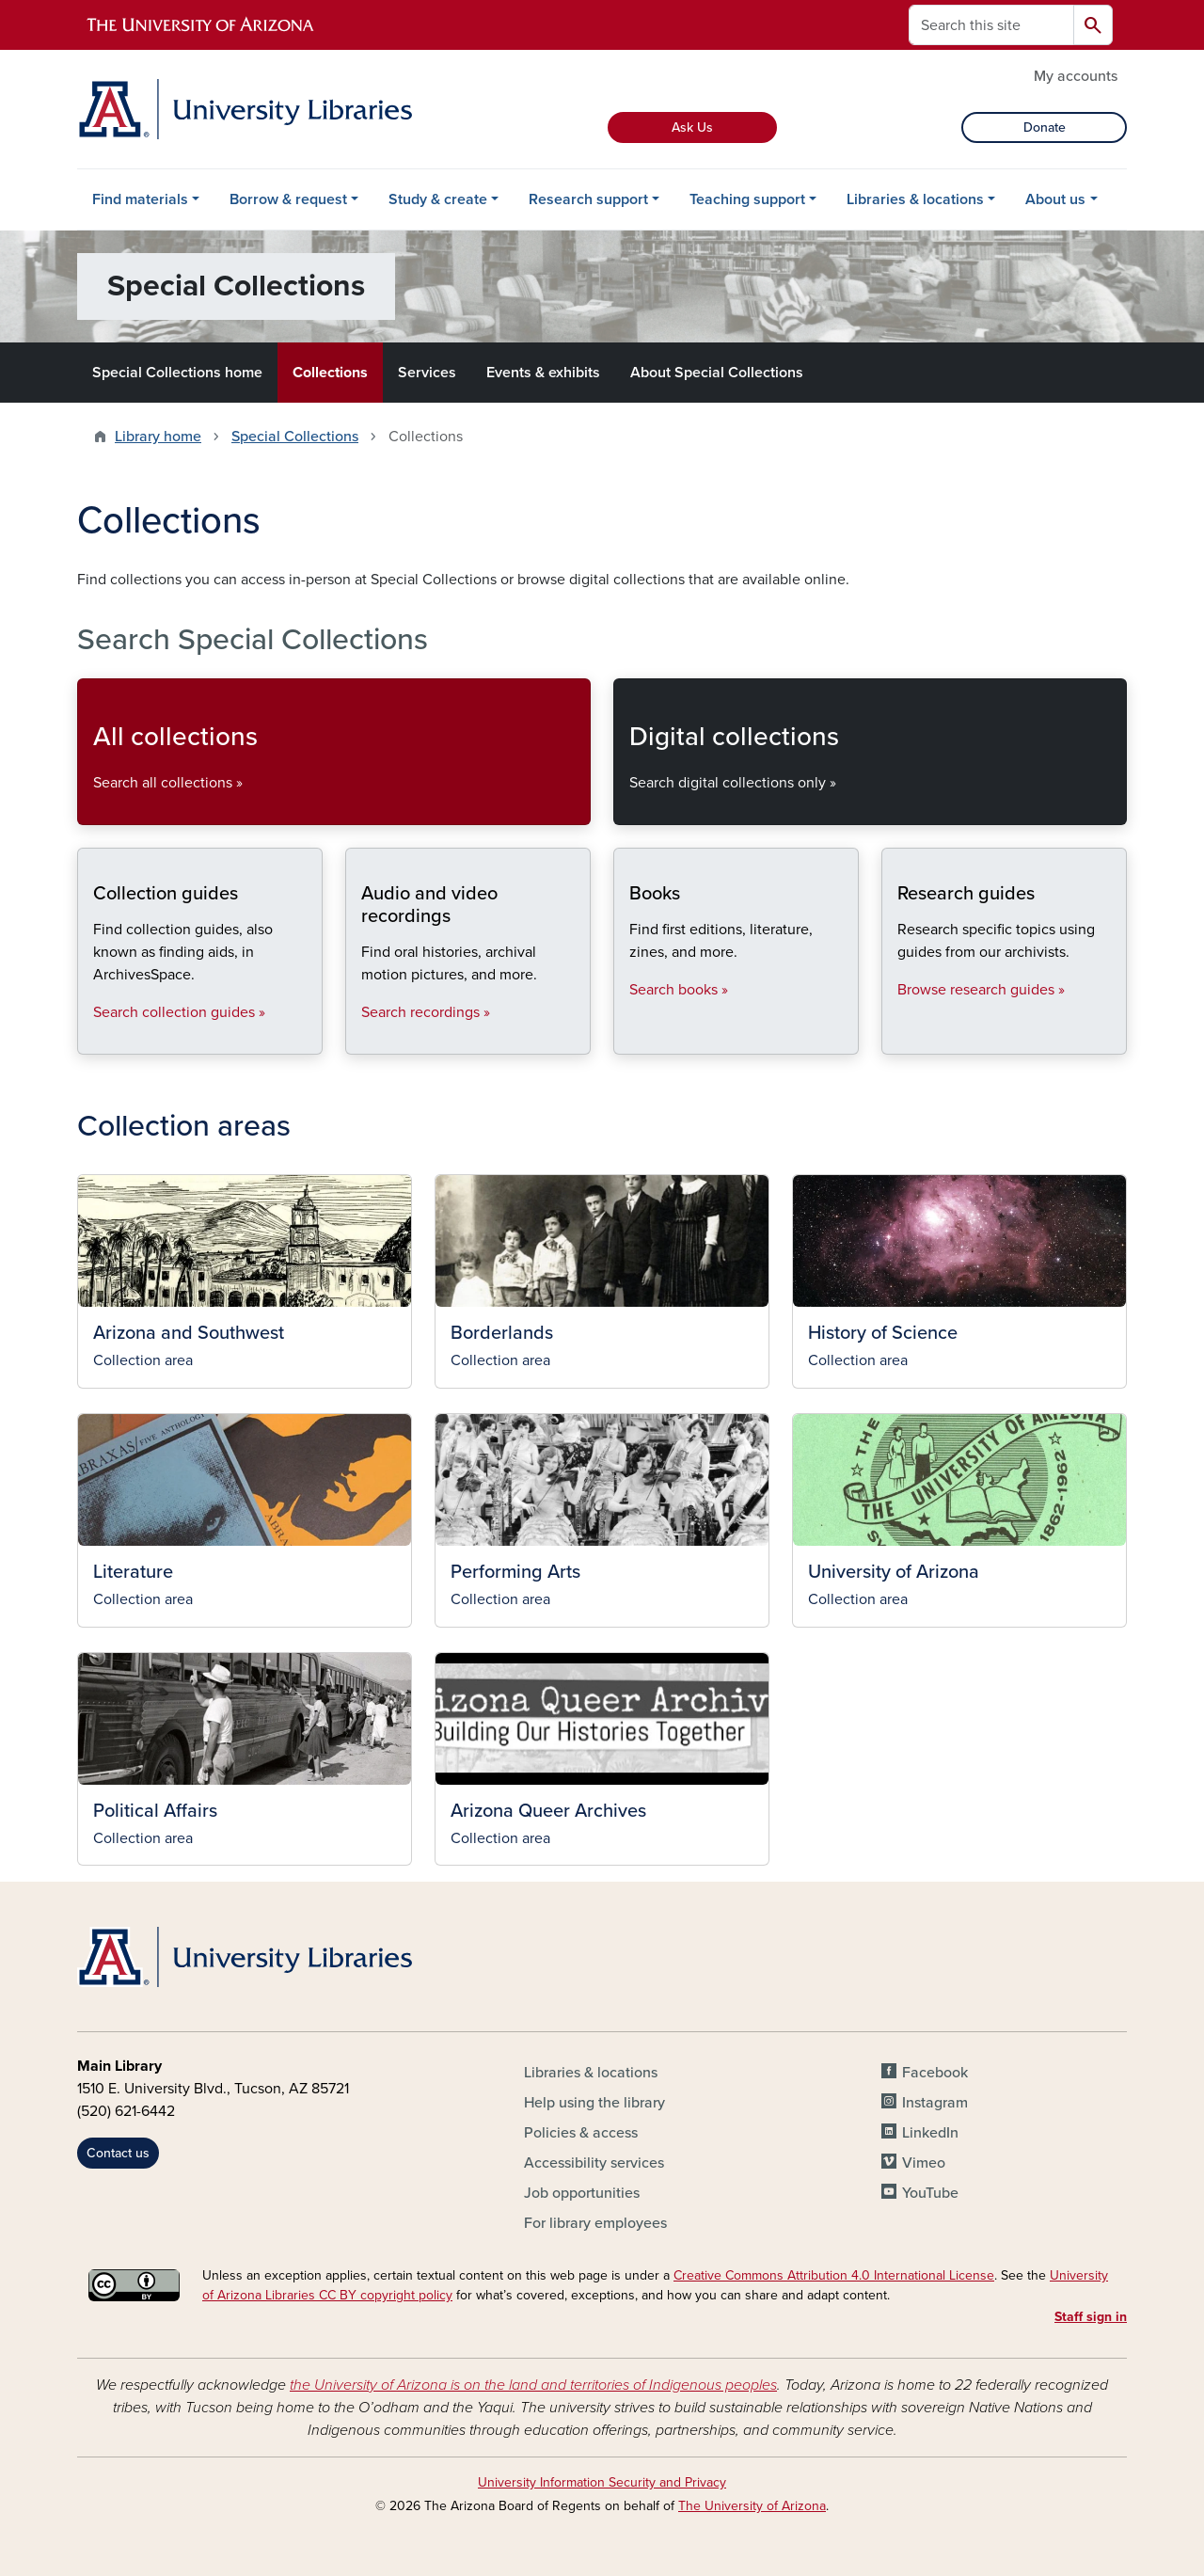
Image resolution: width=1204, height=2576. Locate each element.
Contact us (118, 2153)
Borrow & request (288, 199)
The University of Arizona (752, 2506)
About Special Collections (716, 372)
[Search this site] (991, 25)
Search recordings (360, 1038)
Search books (628, 1038)
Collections (330, 372)
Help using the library (594, 2102)
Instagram (935, 2102)
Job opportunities (582, 2193)
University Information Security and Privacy (602, 2482)
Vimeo (923, 2163)
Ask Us (692, 127)
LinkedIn (930, 2132)
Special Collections (294, 436)
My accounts (1075, 76)
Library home (158, 436)
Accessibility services (594, 2163)
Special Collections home (177, 372)
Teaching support (747, 199)
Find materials (140, 199)
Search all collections (92, 808)
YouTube (930, 2193)
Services (427, 372)
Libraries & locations (915, 199)
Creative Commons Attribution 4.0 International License (833, 2275)
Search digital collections (628, 808)
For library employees (595, 2223)
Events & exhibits (543, 372)
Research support (588, 199)
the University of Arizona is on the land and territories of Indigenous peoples (533, 2385)
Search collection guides (92, 1038)
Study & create (437, 199)
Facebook (935, 2072)
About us (1055, 199)
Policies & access (581, 2132)
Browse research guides (896, 1038)
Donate (1044, 127)
